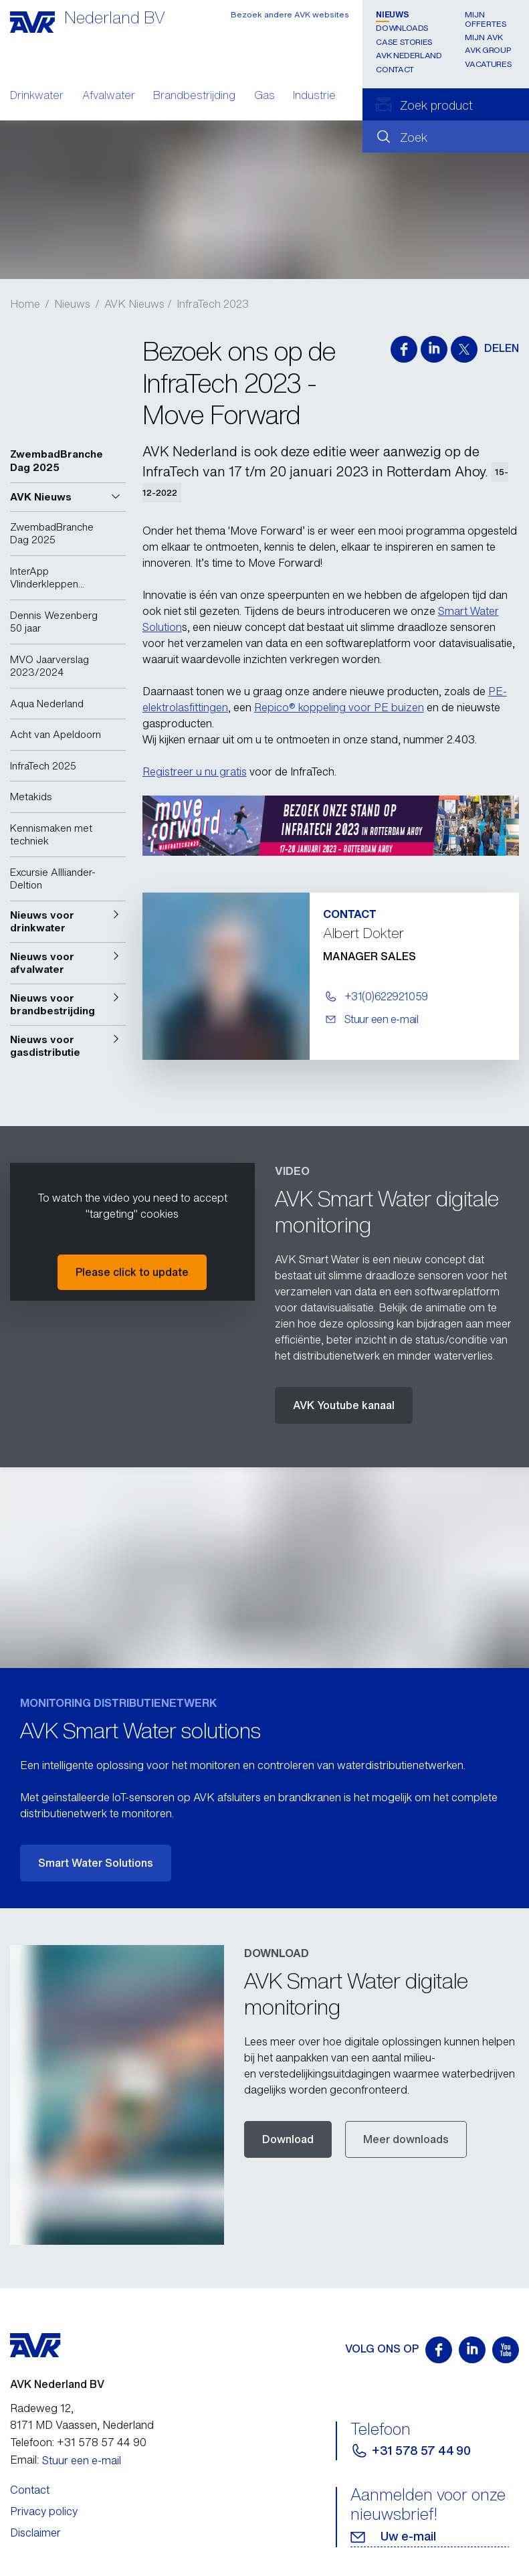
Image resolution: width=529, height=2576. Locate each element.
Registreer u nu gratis (194, 771)
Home (25, 304)
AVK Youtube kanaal (344, 1405)
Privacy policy (44, 2511)
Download (288, 2139)
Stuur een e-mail (81, 2460)
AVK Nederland (408, 55)
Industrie (314, 96)
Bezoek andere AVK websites (290, 14)
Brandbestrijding (194, 96)
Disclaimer (35, 2532)
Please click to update (132, 1272)
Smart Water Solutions (95, 1863)
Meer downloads (406, 2139)
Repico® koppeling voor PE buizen (339, 707)
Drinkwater (37, 96)
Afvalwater (108, 96)
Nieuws (392, 14)
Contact (394, 69)
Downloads (402, 27)
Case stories (404, 42)
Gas (264, 96)
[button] (68, 497)
